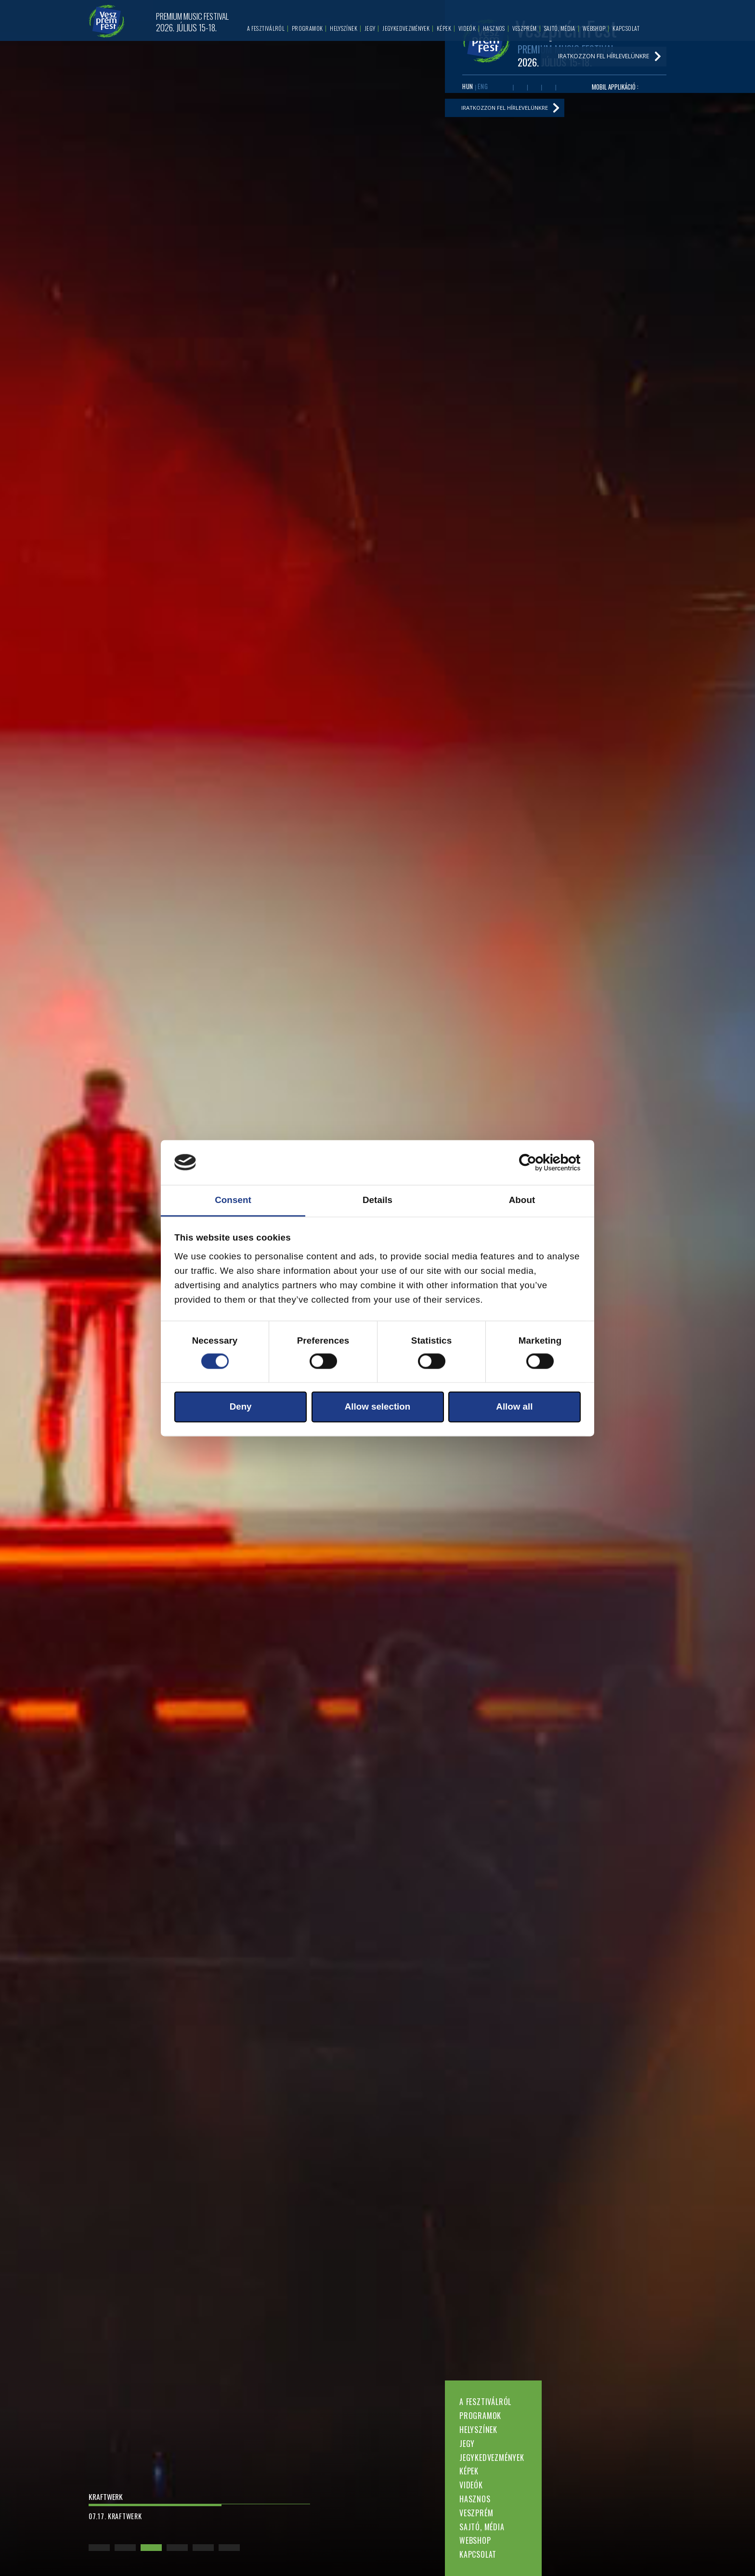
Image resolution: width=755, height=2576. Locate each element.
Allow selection (378, 1407)
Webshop (475, 2540)
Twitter (534, 87)
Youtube (520, 87)
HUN (467, 87)
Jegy (467, 2443)
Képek (469, 2471)
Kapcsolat (477, 2554)
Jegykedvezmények (491, 2457)
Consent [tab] (233, 1200)
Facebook (506, 87)
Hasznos (475, 2499)
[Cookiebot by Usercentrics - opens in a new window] (538, 1162)
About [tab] (522, 1200)
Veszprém (476, 2513)
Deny (241, 1407)
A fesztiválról (485, 2401)
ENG (483, 87)
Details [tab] (377, 1200)
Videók (471, 2485)
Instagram (548, 87)
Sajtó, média (482, 2527)
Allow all (514, 1407)
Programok (480, 2415)
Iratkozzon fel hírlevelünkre (507, 109)
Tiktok (562, 87)
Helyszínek (478, 2429)
